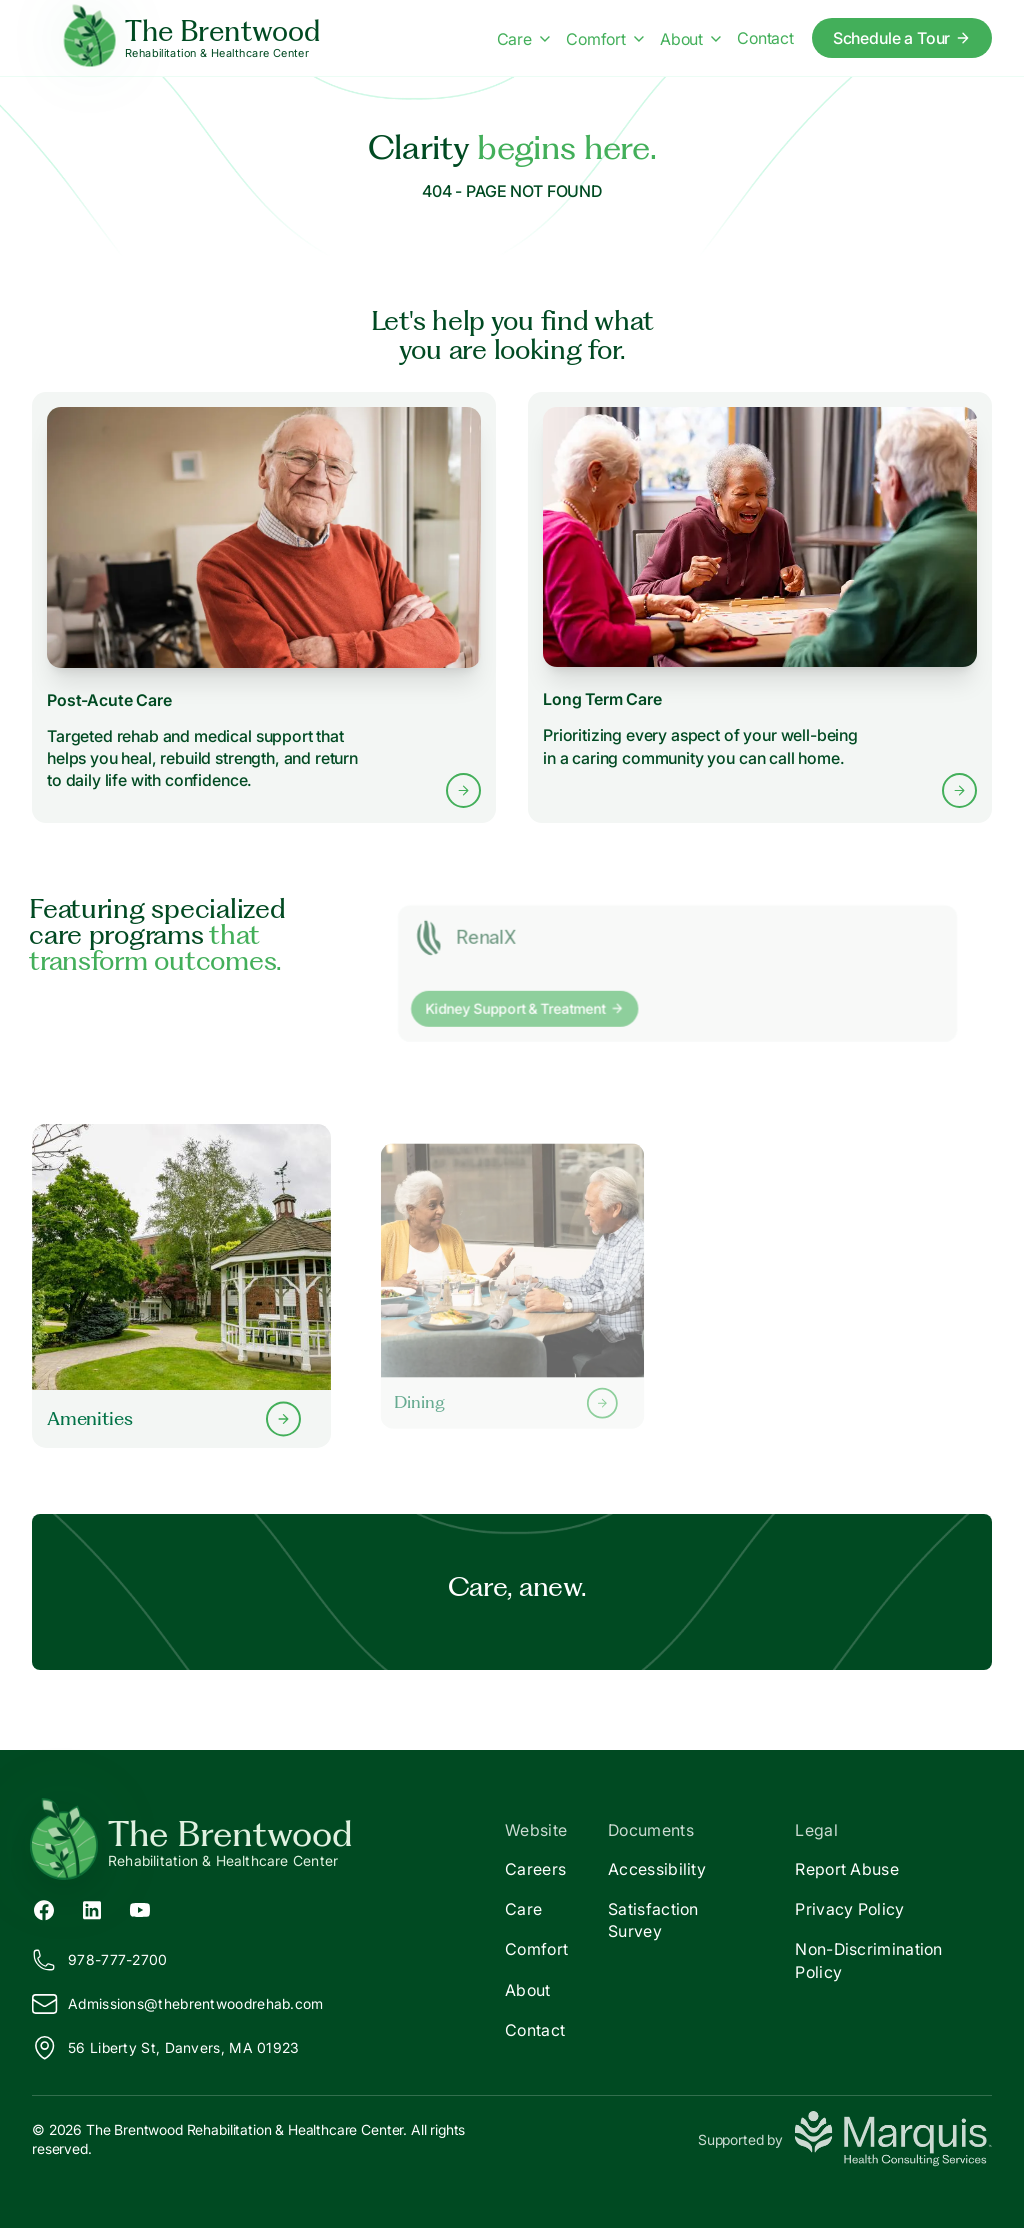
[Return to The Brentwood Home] (272, 1842)
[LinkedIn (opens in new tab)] (92, 1909)
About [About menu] (690, 39)
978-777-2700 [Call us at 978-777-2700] (100, 1960)
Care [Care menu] (523, 39)
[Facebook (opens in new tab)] (44, 1909)
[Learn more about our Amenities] (181, 1285)
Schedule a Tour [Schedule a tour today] (902, 38)
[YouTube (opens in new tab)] (140, 1909)
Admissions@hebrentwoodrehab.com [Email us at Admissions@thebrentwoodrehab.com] (178, 2004)
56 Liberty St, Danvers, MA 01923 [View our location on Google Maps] (166, 2048)
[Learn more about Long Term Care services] (760, 608)
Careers (535, 1869)
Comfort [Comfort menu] (605, 39)
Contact (535, 2030)
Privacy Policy (849, 1909)
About (528, 1990)
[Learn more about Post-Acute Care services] (264, 607)
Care (523, 1909)
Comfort (536, 1949)
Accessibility (657, 1869)
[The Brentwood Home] (192, 38)
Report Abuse (847, 1869)
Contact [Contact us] (765, 38)
